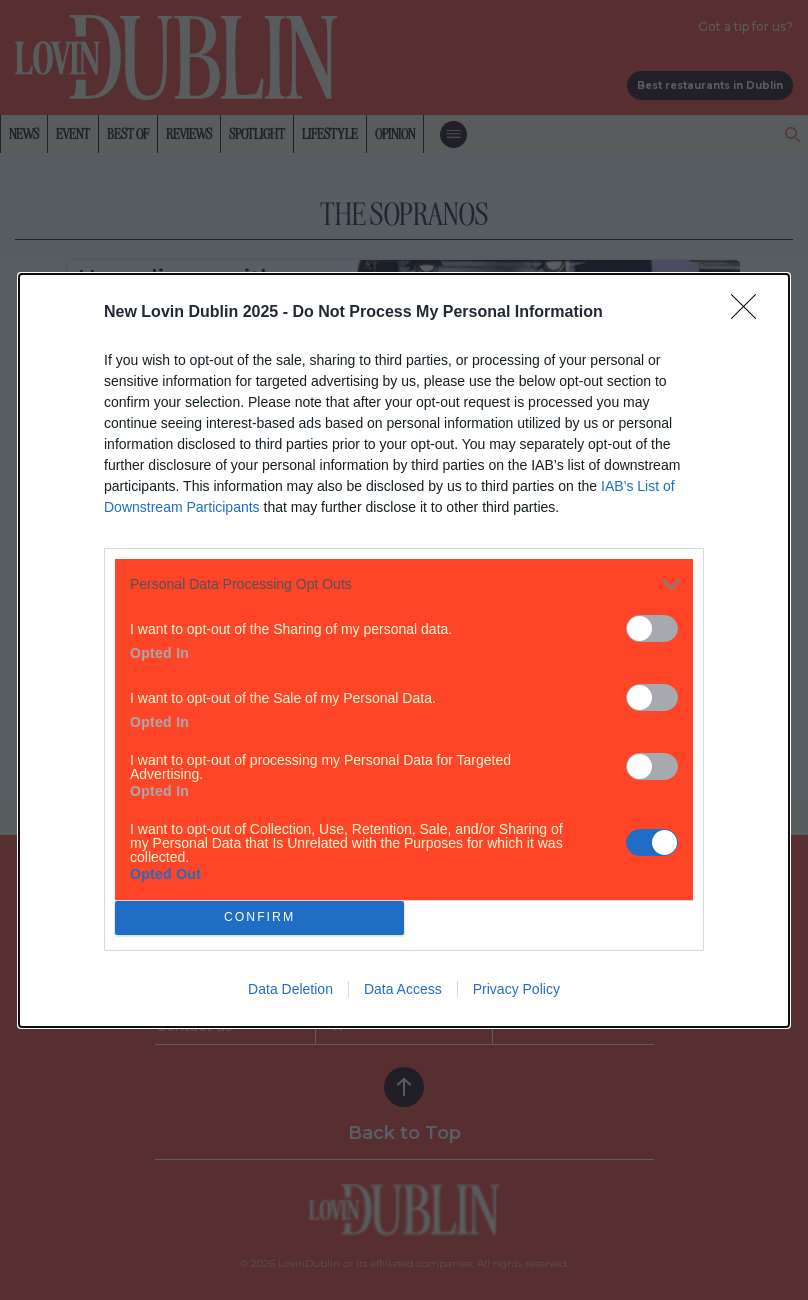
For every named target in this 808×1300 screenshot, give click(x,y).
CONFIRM (259, 916)
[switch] (652, 627)
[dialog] (404, 649)
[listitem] (404, 583)
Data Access (403, 989)
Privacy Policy (516, 989)
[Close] (750, 312)
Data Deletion (290, 989)
